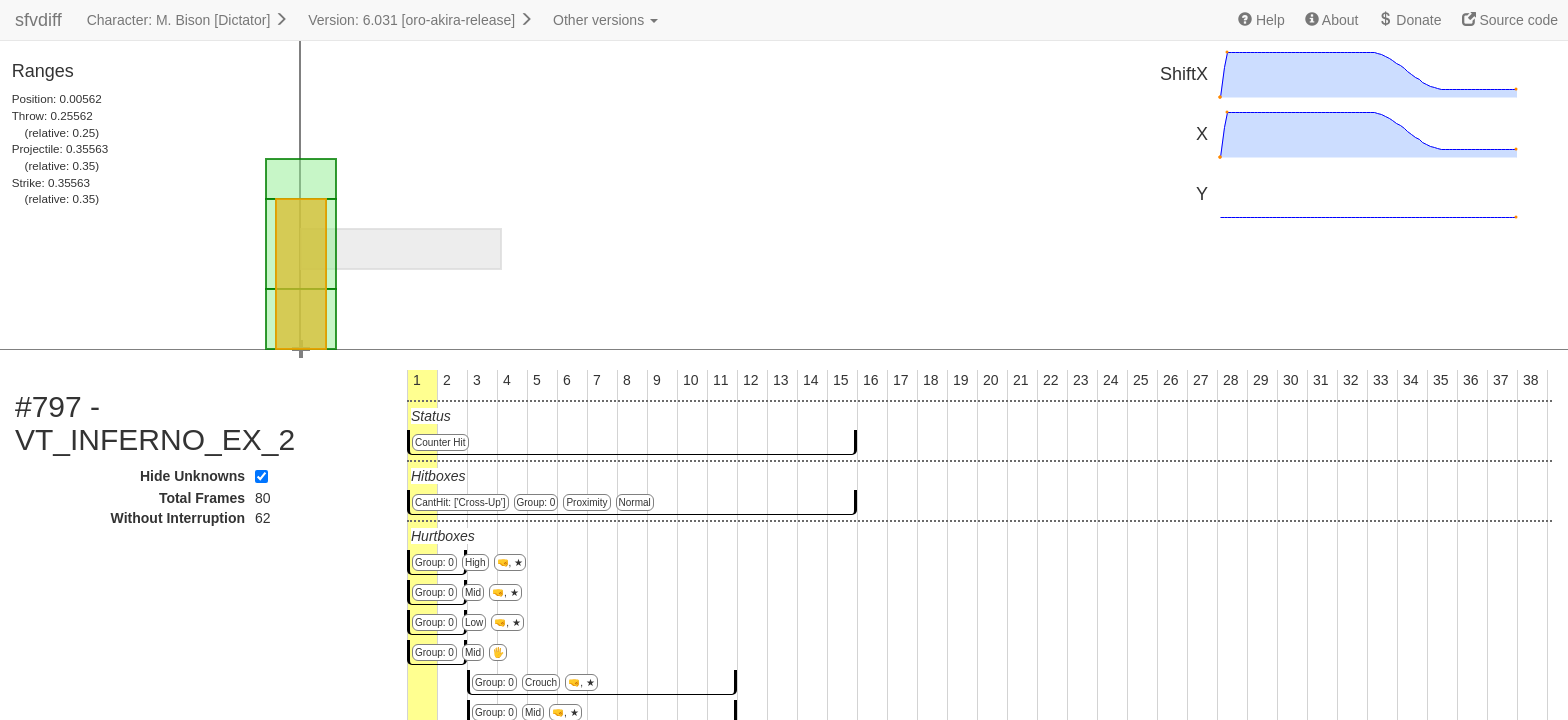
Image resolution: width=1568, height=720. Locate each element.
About (1332, 20)
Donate (1409, 20)
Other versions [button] (605, 20)
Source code (1510, 20)
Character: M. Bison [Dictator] (188, 20)
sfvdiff (38, 20)
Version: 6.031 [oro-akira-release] (420, 20)
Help (1261, 20)
